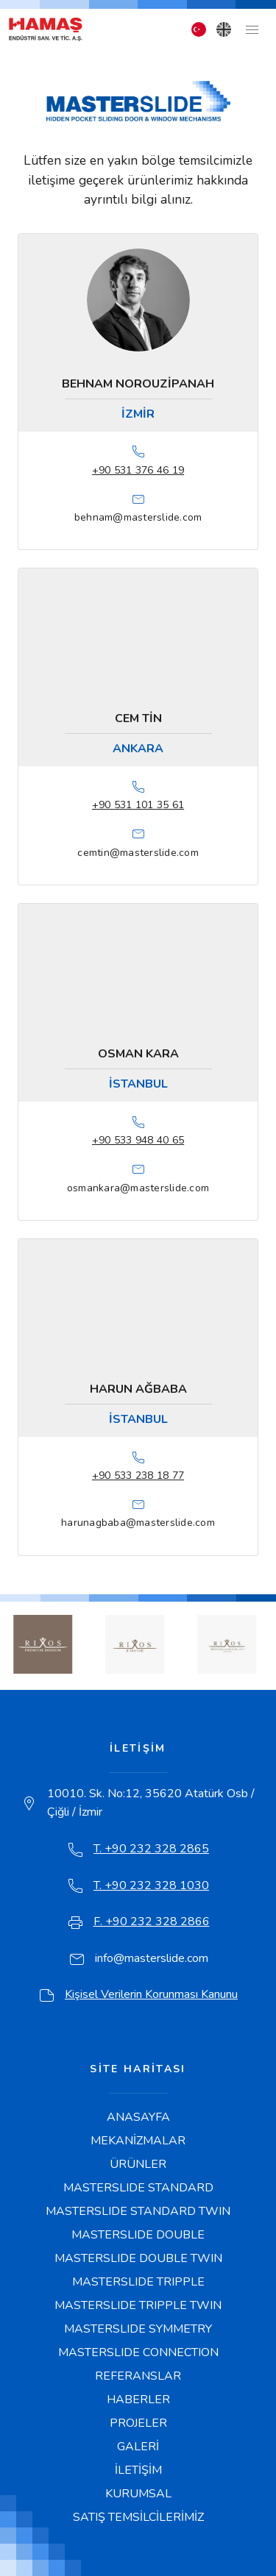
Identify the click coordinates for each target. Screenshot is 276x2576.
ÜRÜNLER (138, 2164)
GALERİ (138, 2446)
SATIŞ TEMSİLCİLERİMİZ (138, 2517)
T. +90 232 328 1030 (151, 1885)
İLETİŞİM (138, 2470)
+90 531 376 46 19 (138, 470)
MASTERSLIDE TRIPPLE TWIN (138, 2305)
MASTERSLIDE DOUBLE (138, 2235)
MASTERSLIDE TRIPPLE (138, 2282)
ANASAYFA (138, 2117)
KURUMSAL (138, 2494)
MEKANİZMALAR (138, 2141)
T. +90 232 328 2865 (151, 1849)
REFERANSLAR (138, 2376)
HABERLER (138, 2399)
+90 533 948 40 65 (138, 1140)
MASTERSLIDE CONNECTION (138, 2352)
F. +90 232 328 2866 (151, 1921)
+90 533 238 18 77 (138, 1476)
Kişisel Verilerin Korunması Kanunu (151, 1994)
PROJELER (138, 2423)
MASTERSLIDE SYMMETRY (138, 2329)
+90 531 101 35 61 (138, 805)
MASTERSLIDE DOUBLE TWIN (138, 2258)
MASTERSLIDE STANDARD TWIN (138, 2211)
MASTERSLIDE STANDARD (138, 2188)
